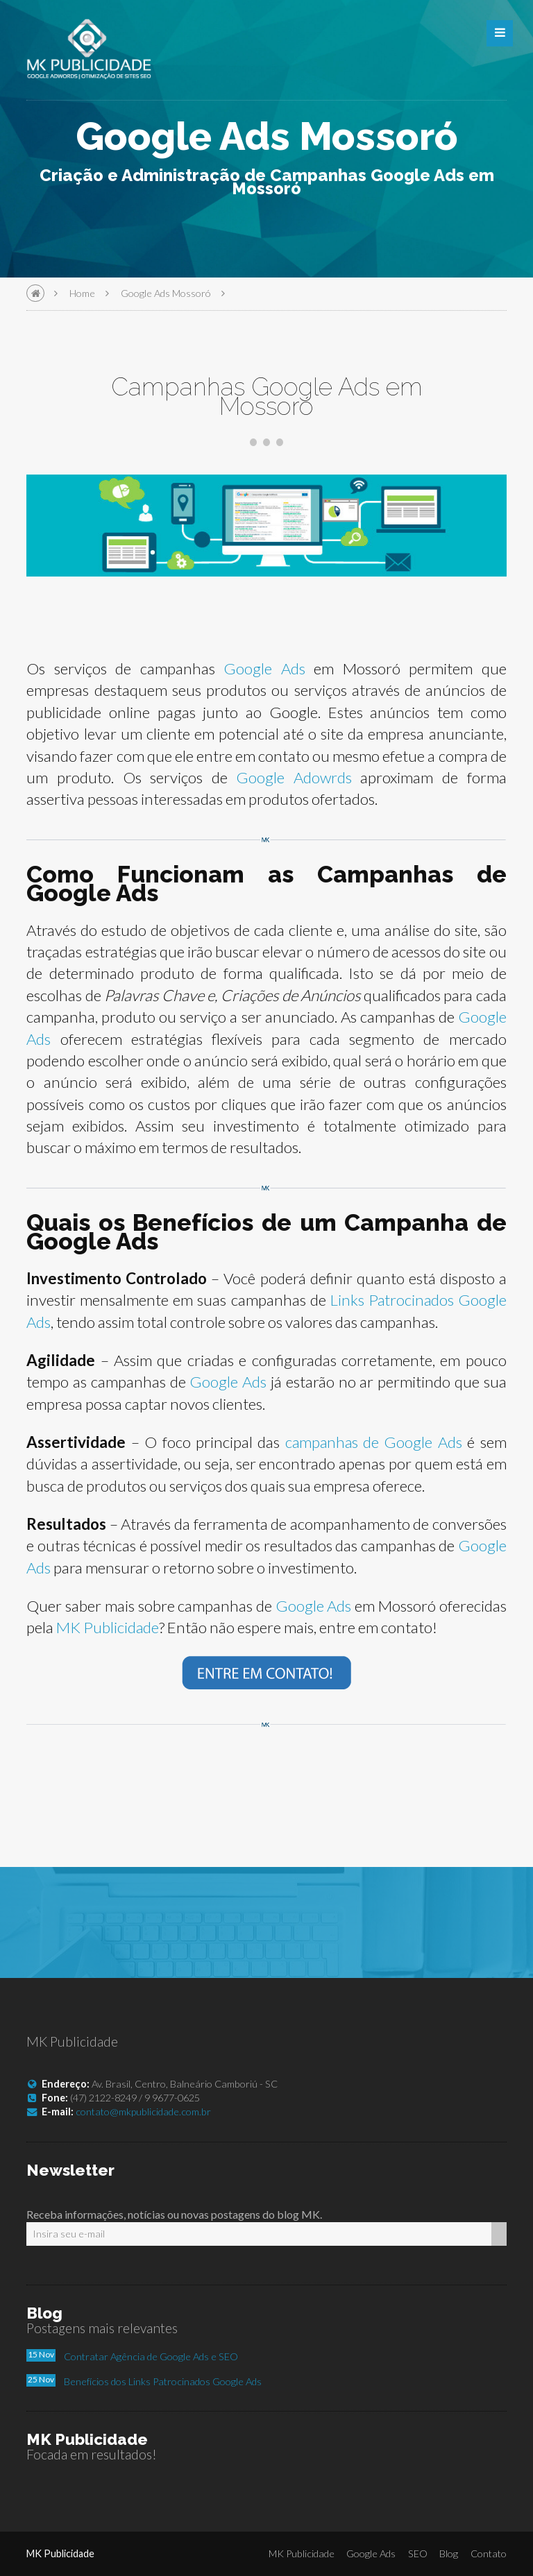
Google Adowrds (294, 777)
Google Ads (264, 668)
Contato (489, 2553)
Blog (448, 2553)
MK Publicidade (108, 1627)
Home (82, 293)
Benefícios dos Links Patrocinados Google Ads (163, 2381)
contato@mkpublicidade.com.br (143, 2111)
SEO (418, 2553)
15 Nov (41, 2354)
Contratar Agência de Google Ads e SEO (151, 2356)
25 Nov (41, 2379)
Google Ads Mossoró (166, 293)
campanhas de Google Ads (373, 1442)
